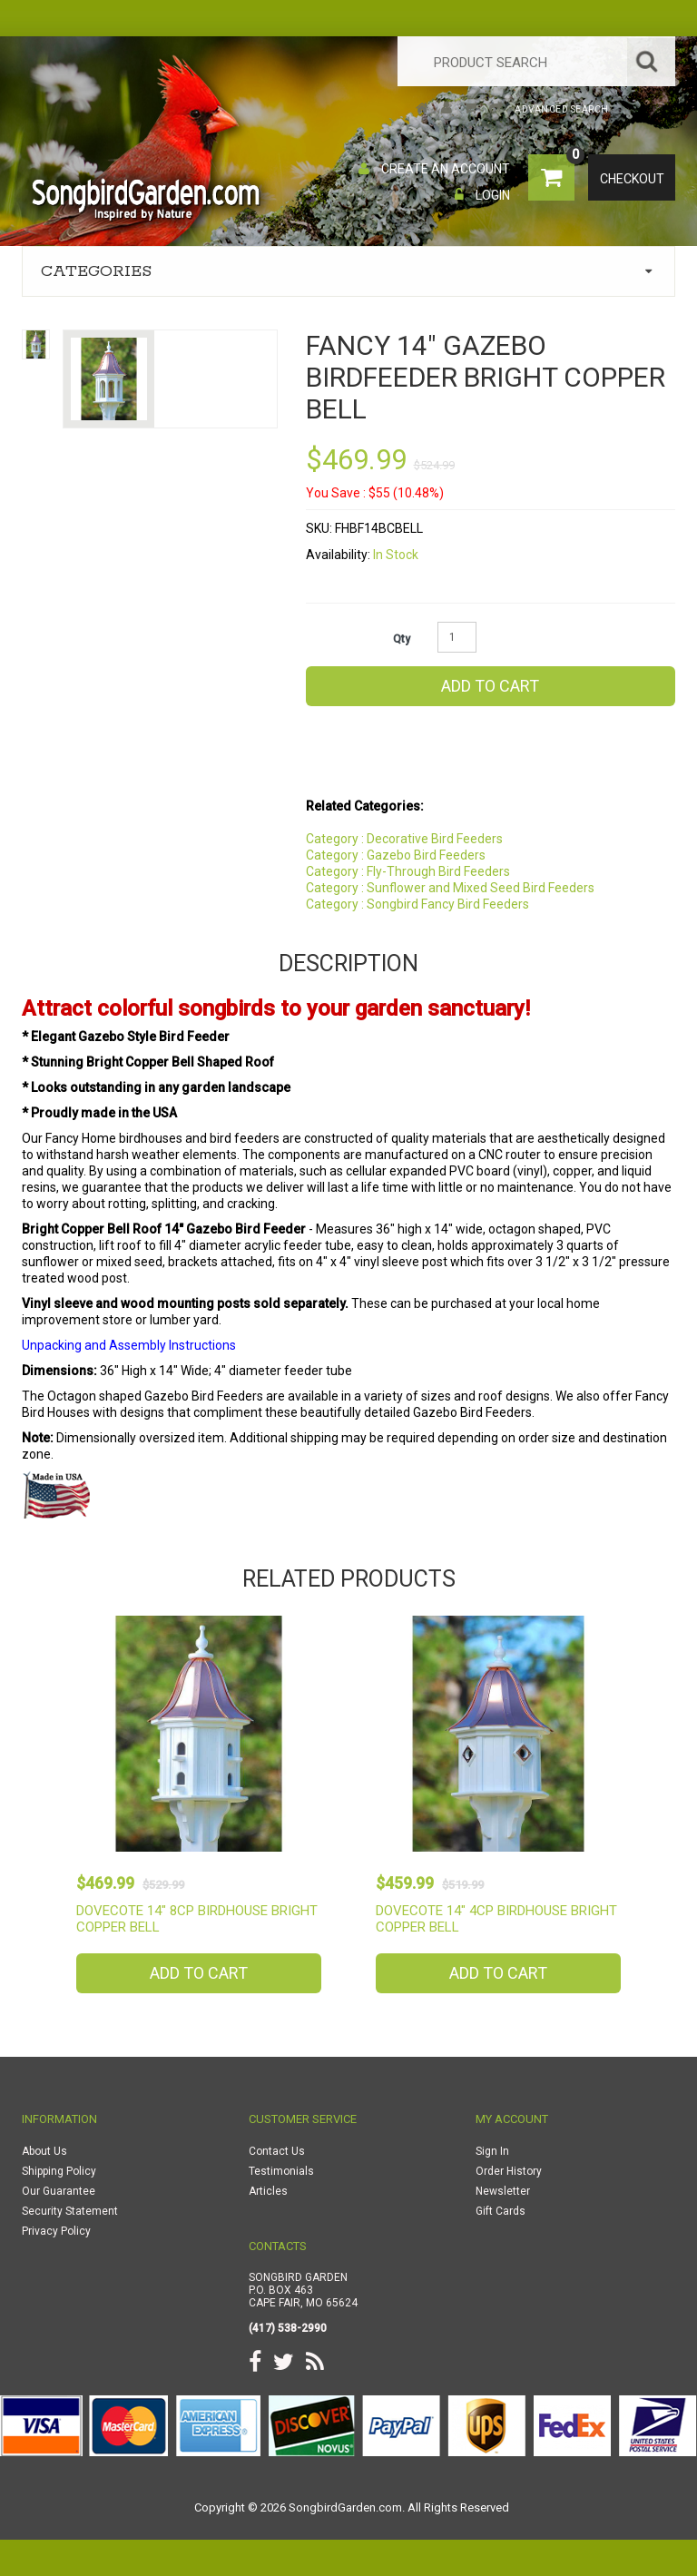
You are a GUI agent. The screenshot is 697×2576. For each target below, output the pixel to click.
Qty (401, 639)
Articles (268, 2191)
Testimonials (281, 2171)
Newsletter (503, 2191)
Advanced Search (562, 109)
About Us (44, 2151)
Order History (509, 2171)
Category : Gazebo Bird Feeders (396, 855)
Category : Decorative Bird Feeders (404, 838)
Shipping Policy (59, 2171)
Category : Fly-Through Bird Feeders (408, 871)
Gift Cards (500, 2211)
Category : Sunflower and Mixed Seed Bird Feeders (450, 887)
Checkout (632, 179)
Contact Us (277, 2151)
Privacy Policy (56, 2231)
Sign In (492, 2151)
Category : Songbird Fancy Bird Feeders (417, 904)
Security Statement (70, 2211)
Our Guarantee (58, 2191)
